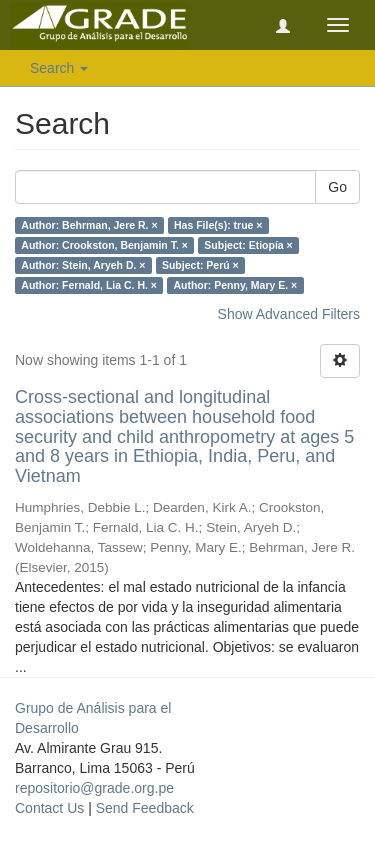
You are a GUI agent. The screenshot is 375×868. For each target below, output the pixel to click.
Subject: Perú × (200, 265)
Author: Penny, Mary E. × (235, 285)
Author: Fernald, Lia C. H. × (89, 285)
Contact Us (49, 808)
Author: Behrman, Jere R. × (89, 225)
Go (337, 187)
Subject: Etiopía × (248, 245)
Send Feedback (145, 808)
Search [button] (59, 68)
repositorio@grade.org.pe (94, 788)
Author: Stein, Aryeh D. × (83, 265)
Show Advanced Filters (289, 314)
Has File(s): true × (218, 225)
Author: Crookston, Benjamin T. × (104, 245)
